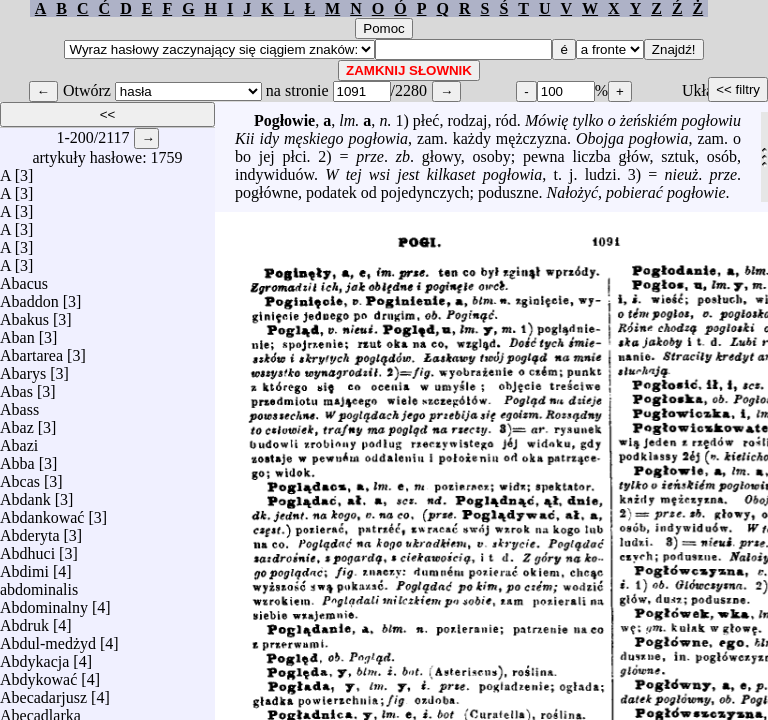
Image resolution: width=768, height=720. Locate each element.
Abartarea (31, 350)
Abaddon (29, 296)
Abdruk (24, 620)
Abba (17, 458)
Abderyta (30, 530)
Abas (16, 386)
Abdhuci (27, 548)
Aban (17, 332)
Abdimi (24, 566)
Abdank (25, 494)
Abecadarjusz (43, 692)
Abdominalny (44, 602)
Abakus (24, 314)
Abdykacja (34, 656)
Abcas (20, 476)
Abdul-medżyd (48, 638)
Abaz (17, 422)
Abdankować (42, 512)
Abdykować (38, 674)
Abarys (23, 368)
